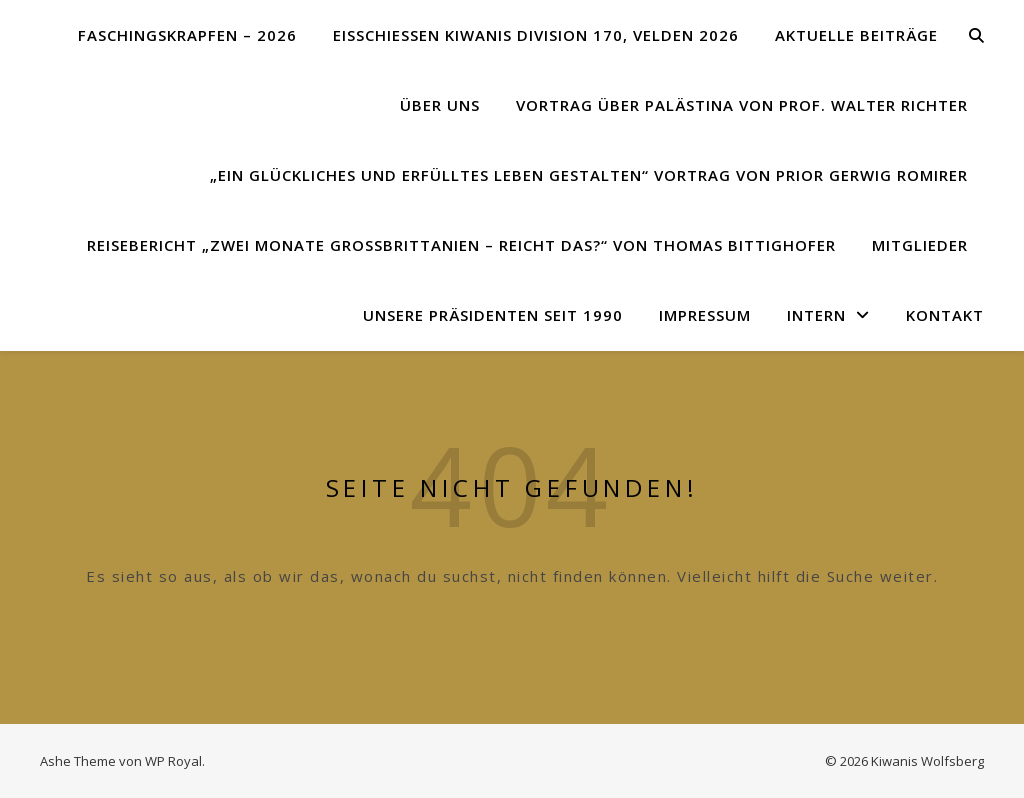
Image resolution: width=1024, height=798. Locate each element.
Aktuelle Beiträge (856, 35)
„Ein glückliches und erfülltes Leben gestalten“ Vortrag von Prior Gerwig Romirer (589, 175)
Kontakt (945, 315)
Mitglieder (920, 245)
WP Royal (173, 761)
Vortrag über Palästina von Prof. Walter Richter (742, 105)
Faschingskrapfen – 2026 (187, 35)
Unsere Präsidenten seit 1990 (493, 315)
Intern (816, 315)
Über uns (440, 105)
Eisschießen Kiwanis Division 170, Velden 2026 (536, 35)
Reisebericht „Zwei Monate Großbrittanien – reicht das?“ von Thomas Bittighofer (461, 245)
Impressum (705, 315)
